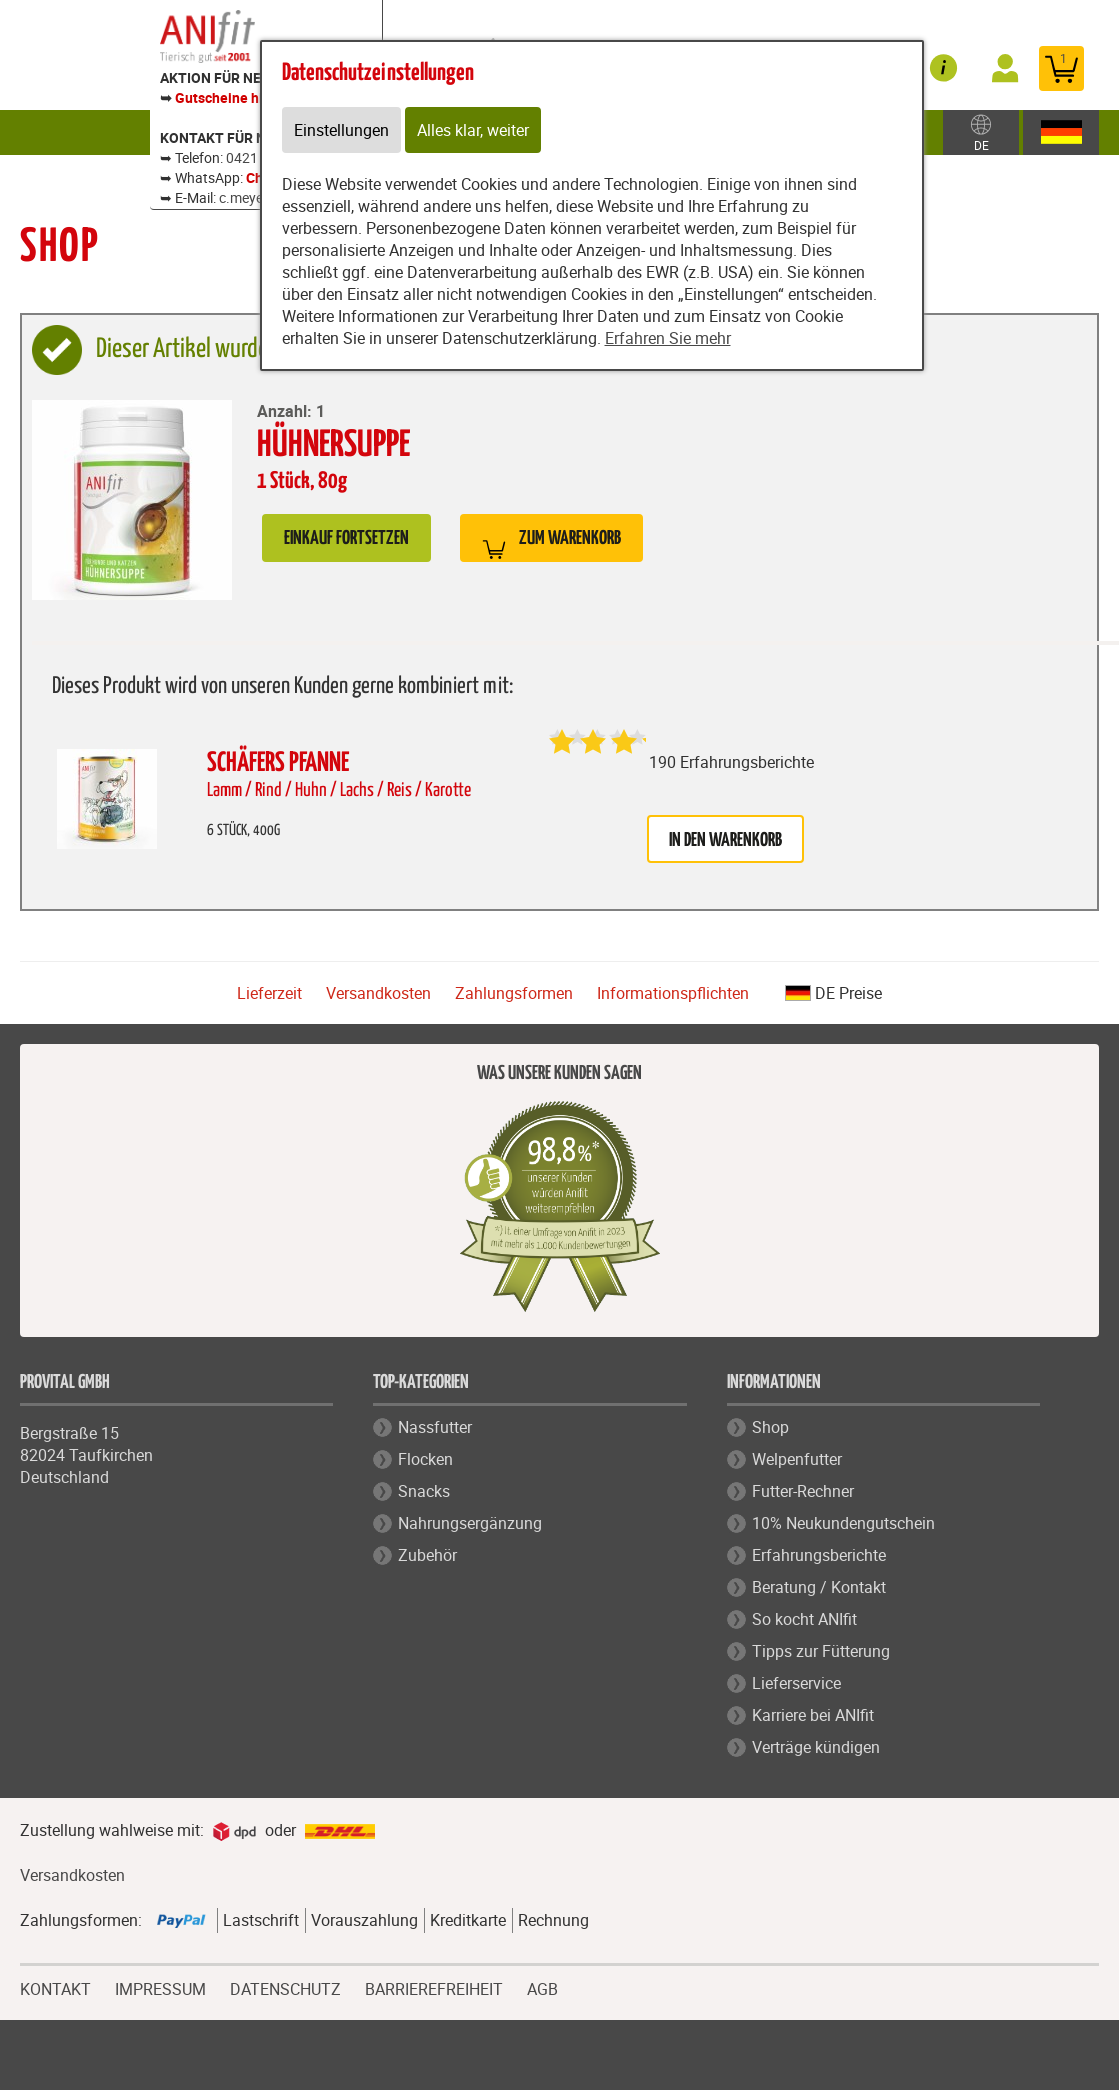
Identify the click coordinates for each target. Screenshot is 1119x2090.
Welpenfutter (797, 1459)
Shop (770, 1427)
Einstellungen (341, 130)
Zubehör (427, 1555)
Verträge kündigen (816, 1747)
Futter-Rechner (803, 1491)
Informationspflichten (673, 993)
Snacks (424, 1491)
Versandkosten (378, 993)
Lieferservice (796, 1683)
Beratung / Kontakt (819, 1587)
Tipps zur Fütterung (821, 1651)
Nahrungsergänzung (470, 1523)
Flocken (425, 1459)
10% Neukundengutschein (843, 1523)
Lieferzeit (269, 993)
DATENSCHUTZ (285, 1987)
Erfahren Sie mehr (668, 338)
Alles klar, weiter (473, 130)
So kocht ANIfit (804, 1619)
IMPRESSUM (160, 1987)
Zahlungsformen (514, 993)
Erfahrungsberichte (819, 1555)
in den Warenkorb (725, 840)
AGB (542, 1989)
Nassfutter (435, 1427)
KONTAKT (55, 1987)
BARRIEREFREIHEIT (434, 1987)
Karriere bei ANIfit (813, 1715)
